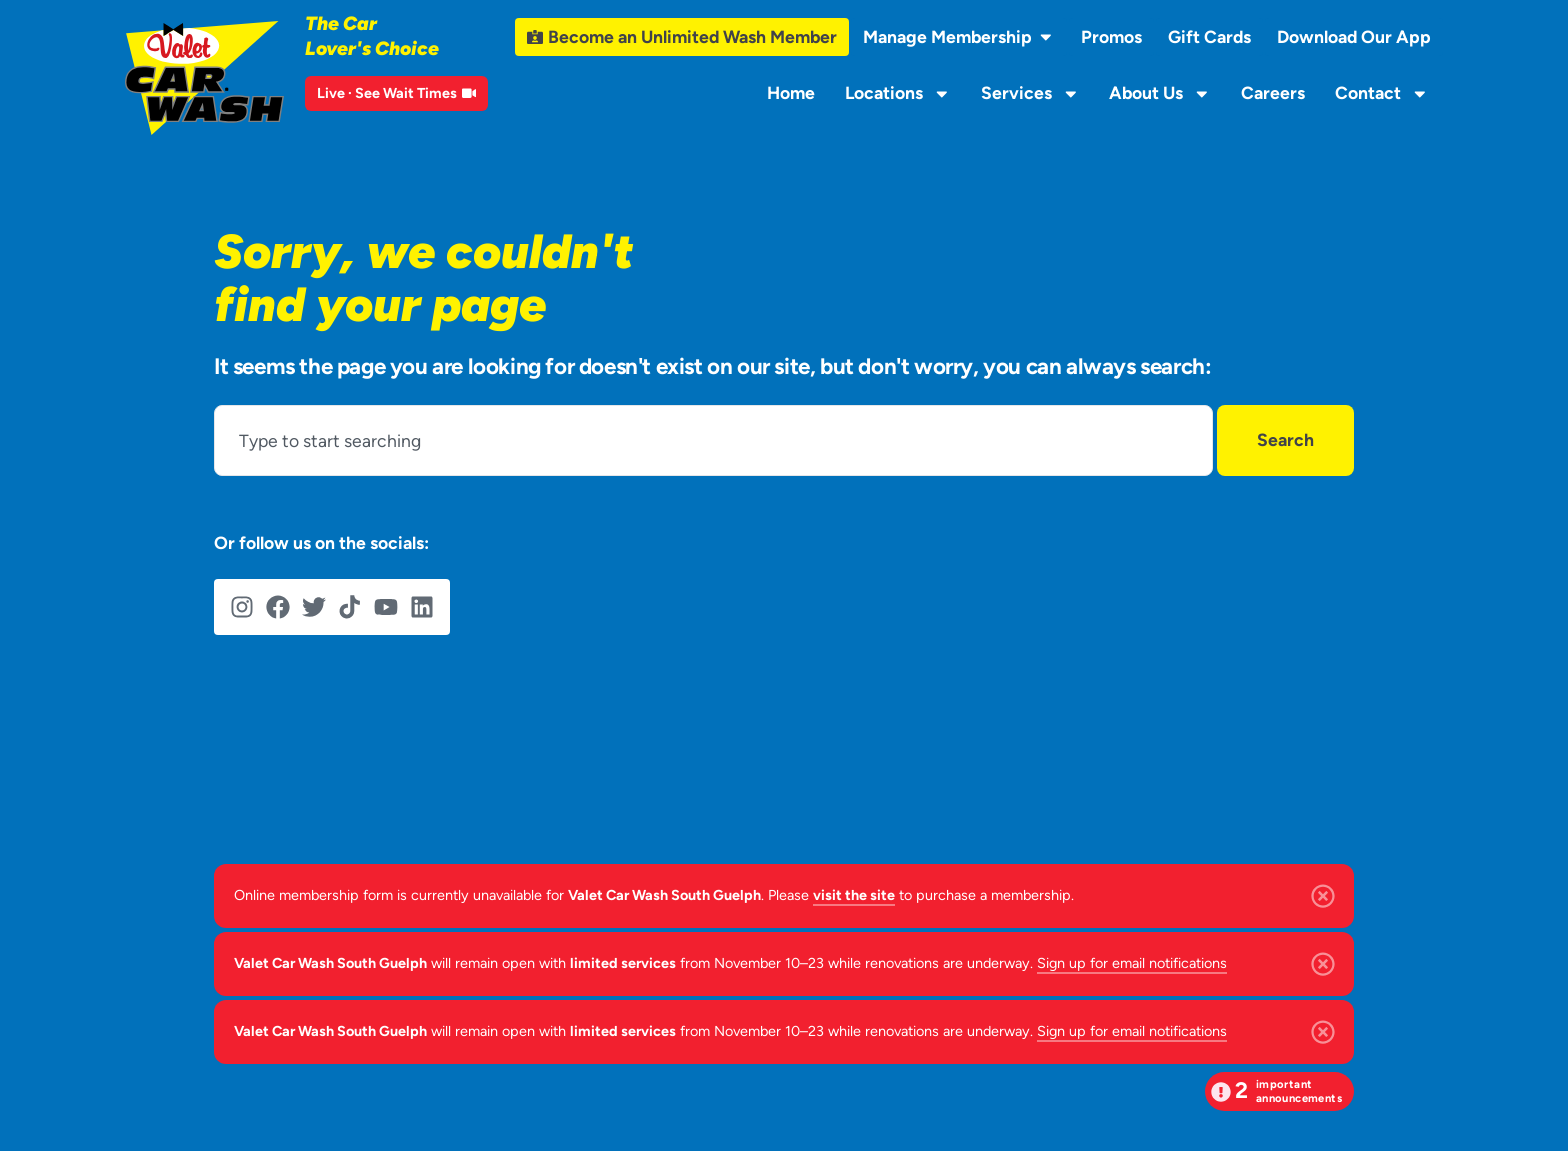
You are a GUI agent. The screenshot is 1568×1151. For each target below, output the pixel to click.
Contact (1382, 94)
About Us (1160, 94)
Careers (1273, 92)
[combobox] (713, 440)
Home (791, 92)
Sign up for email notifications (1132, 963)
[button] (1279, 1091)
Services (1030, 94)
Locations (898, 94)
